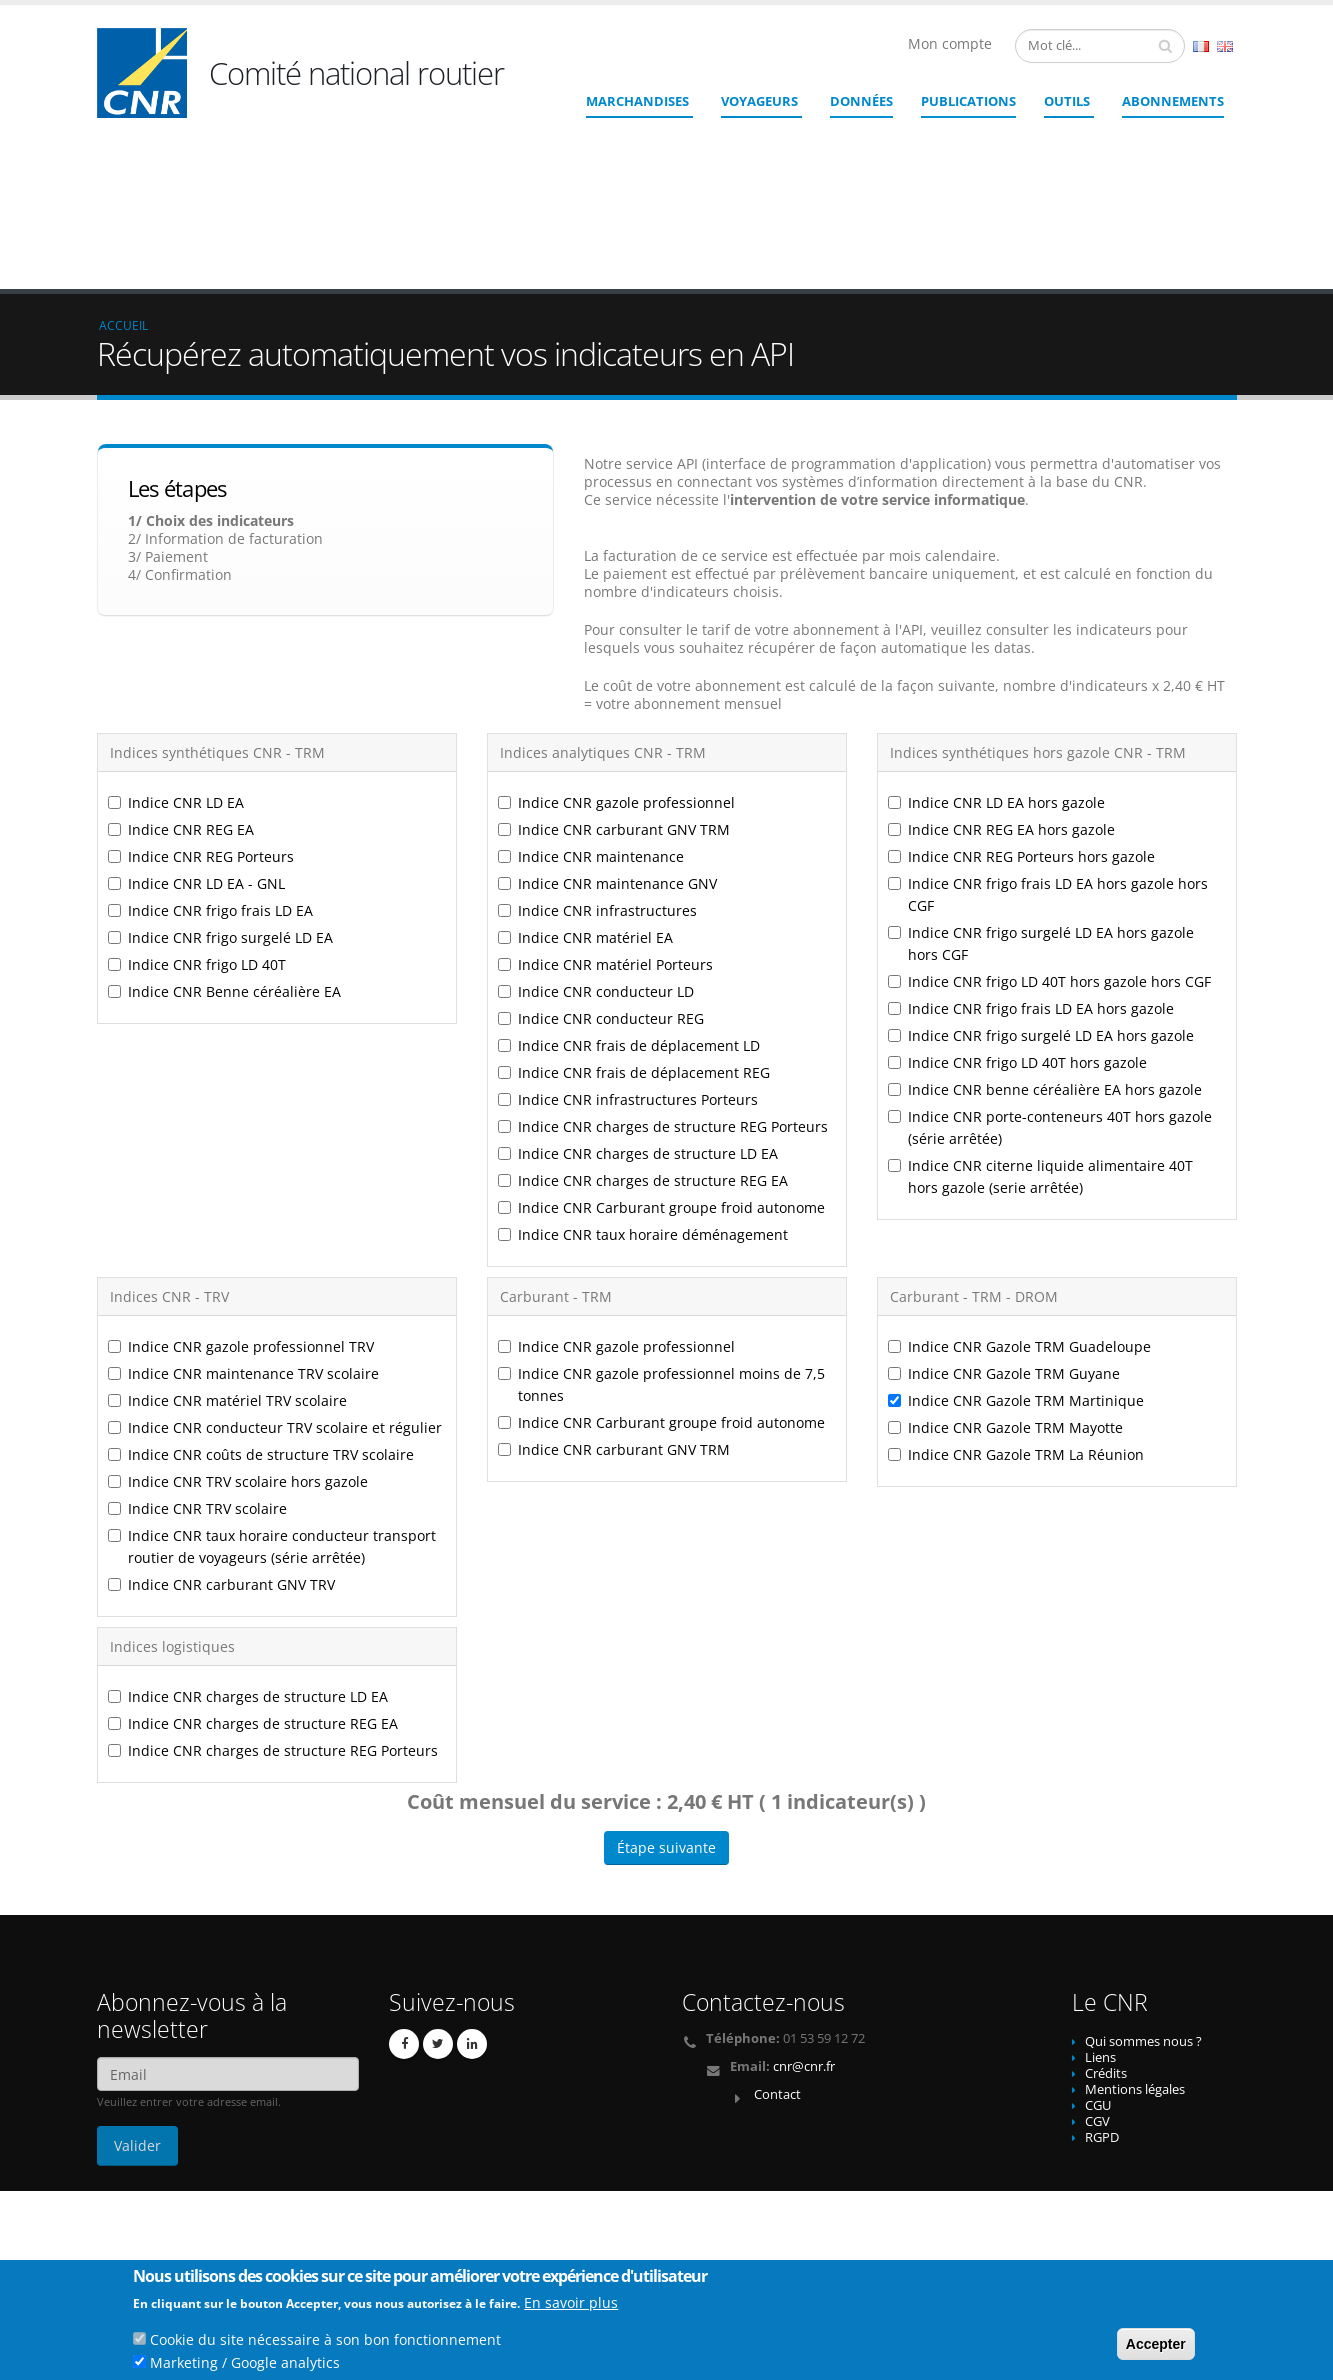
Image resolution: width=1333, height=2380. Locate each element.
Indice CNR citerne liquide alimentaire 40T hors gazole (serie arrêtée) (1040, 1030)
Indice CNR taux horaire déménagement (643, 1088)
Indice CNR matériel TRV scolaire (227, 1254)
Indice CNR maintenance (591, 710)
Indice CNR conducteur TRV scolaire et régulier (275, 1281)
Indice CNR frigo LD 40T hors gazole (1017, 916)
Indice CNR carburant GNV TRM (614, 683)
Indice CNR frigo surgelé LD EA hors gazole (1041, 889)
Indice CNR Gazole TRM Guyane (1004, 1227)
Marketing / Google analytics (245, 2365)
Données (861, 101)
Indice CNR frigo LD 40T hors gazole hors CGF (1049, 835)
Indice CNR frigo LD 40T (197, 818)
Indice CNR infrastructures (597, 764)
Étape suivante (666, 1701)
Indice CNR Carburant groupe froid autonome (661, 1061)
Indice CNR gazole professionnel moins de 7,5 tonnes (661, 1238)
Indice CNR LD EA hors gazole (996, 656)
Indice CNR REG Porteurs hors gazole (1021, 710)
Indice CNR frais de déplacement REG (634, 926)
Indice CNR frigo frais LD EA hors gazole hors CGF (1048, 748)
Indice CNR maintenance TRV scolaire (243, 1227)
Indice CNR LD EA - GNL (196, 737)
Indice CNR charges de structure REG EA (643, 1034)
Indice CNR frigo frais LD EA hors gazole (1031, 862)
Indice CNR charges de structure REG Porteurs (663, 980)
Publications (968, 101)
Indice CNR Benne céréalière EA (224, 845)
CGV (1097, 1975)
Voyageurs (759, 101)
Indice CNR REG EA (181, 683)
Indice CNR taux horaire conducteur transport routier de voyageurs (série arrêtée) (272, 1400)
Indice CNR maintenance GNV (607, 737)
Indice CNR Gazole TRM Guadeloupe (1019, 1200)
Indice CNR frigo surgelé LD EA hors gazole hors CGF (1041, 797)
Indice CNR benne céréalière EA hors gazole (1045, 943)
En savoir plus (571, 2305)
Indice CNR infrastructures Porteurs (628, 953)
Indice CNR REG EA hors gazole (1001, 683)
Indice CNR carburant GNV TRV (221, 1438)
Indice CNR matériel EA (585, 791)
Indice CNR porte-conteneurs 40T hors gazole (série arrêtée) (1050, 981)
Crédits (1106, 1927)
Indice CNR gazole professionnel (616, 656)
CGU (1098, 1959)
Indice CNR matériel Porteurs (605, 818)
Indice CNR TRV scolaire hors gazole (238, 1335)
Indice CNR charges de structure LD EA (638, 1007)
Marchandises (637, 101)
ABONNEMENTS (1173, 101)
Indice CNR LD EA (176, 656)
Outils (1067, 101)
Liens (1100, 1911)
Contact (777, 1948)
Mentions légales (1135, 1943)
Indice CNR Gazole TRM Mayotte (1005, 1281)
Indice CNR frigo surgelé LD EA (220, 791)
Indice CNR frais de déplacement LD (629, 899)
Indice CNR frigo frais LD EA (210, 764)
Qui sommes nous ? (1143, 1895)
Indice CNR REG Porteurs (201, 710)
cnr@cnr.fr (804, 1920)
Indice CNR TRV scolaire (197, 1362)
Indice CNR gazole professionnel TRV (241, 1200)
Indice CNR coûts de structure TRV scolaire (261, 1308)
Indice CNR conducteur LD (596, 845)
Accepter (1156, 2347)
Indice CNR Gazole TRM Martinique (1016, 1254)
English (1225, 46)
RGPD (1102, 1991)
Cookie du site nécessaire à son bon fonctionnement (325, 2342)
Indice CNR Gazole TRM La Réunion (1016, 1308)
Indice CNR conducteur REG (601, 872)
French (1201, 46)
